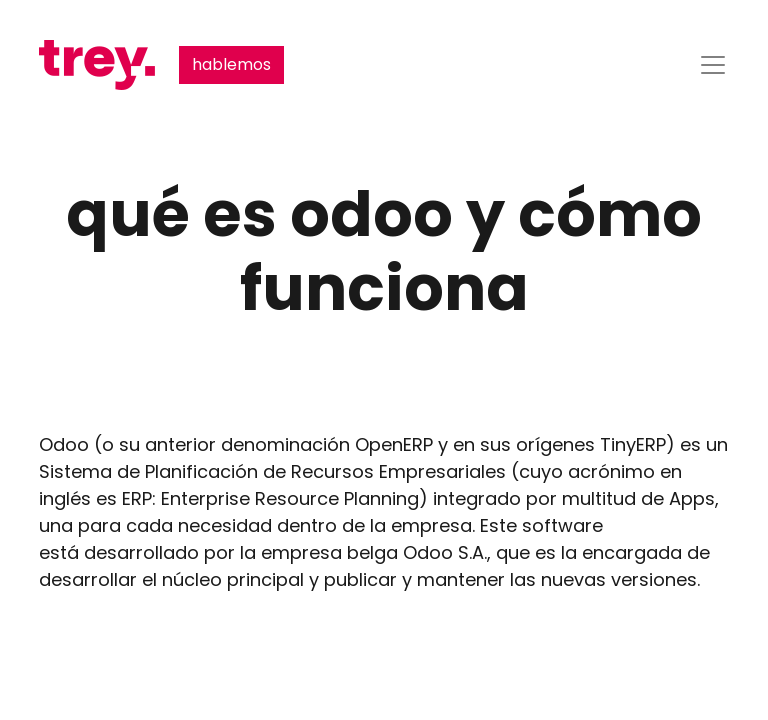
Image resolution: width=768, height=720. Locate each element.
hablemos (231, 64)
